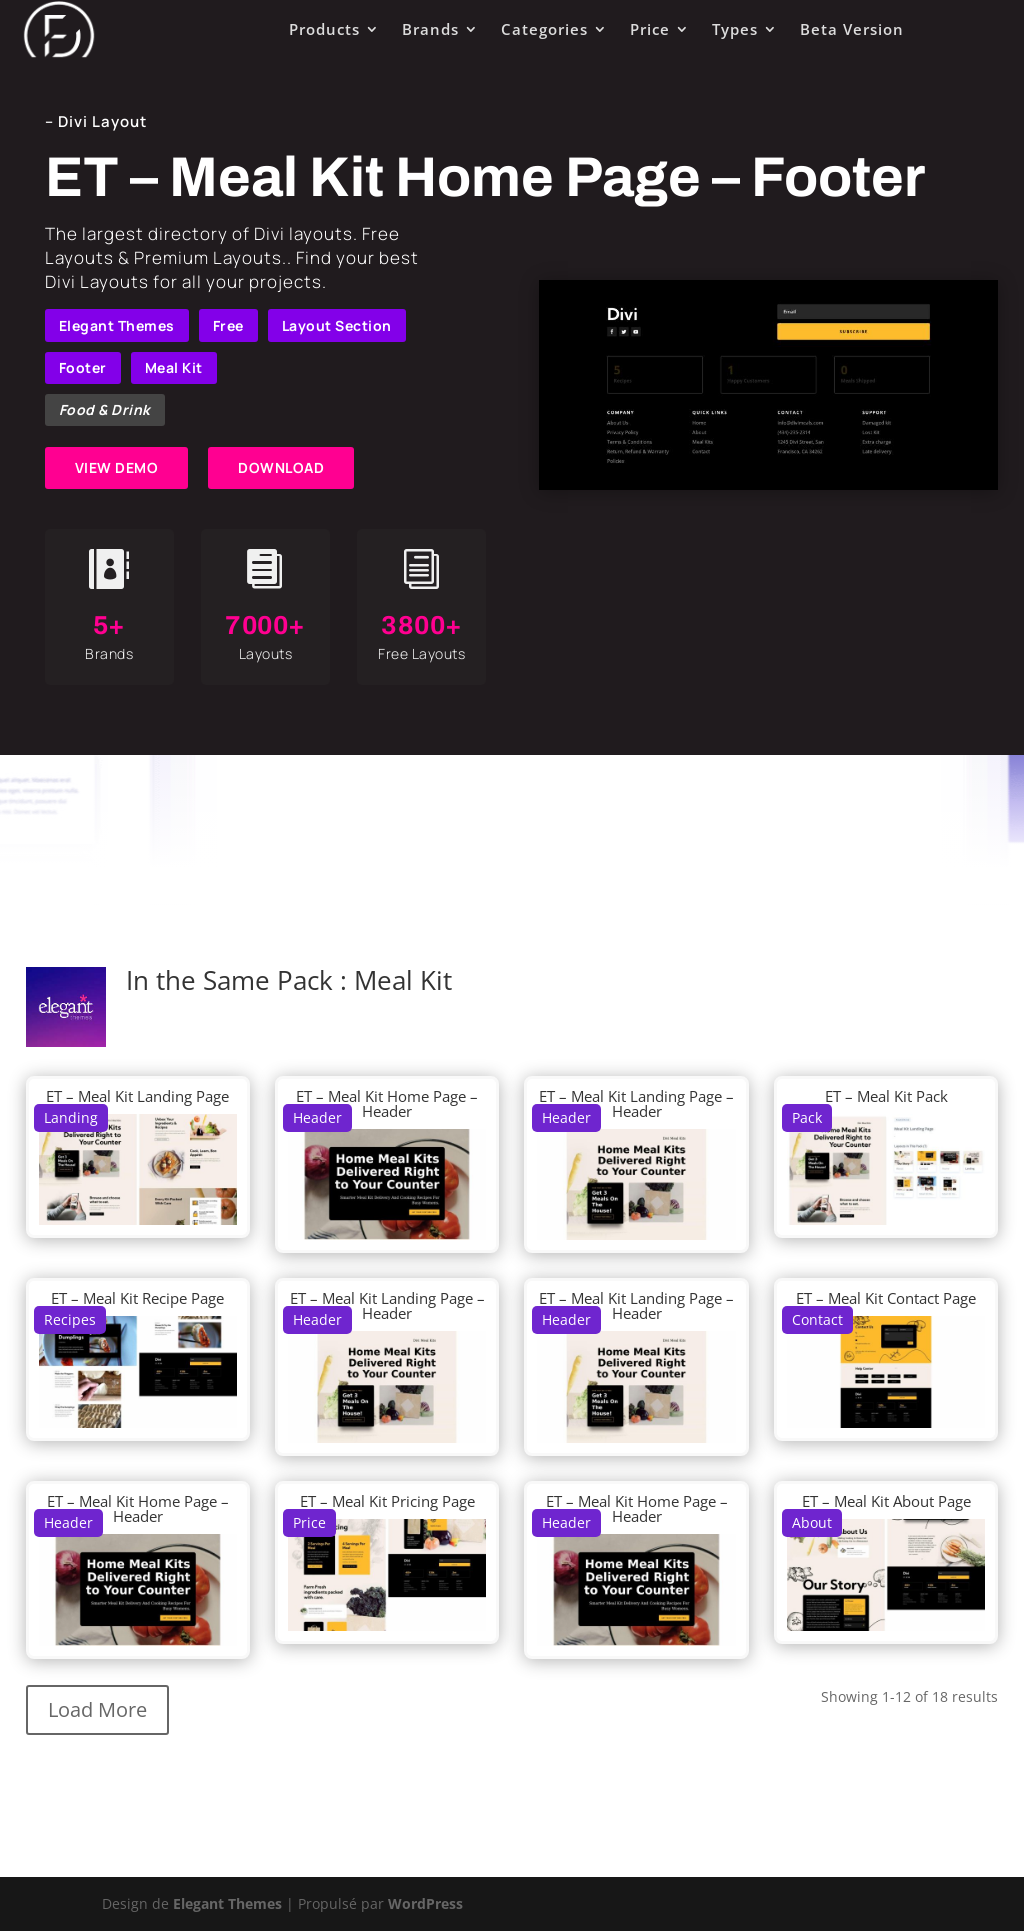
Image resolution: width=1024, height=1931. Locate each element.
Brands (430, 29)
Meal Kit (174, 367)
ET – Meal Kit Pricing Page (387, 1501)
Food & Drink (105, 409)
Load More (97, 1709)
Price (650, 29)
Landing (71, 1117)
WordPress (425, 1903)
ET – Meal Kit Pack (886, 1096)
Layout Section (337, 325)
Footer (83, 367)
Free (228, 325)
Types (735, 29)
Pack (807, 1117)
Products (324, 29)
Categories (544, 29)
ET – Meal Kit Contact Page (886, 1298)
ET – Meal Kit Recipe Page (137, 1298)
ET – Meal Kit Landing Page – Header (636, 1103)
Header (317, 1117)
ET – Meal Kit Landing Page (137, 1096)
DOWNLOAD (281, 467)
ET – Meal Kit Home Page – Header (387, 1103)
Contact (817, 1319)
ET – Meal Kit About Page (886, 1501)
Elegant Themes (117, 325)
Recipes (70, 1319)
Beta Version (852, 29)
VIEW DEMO (117, 467)
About (812, 1522)
